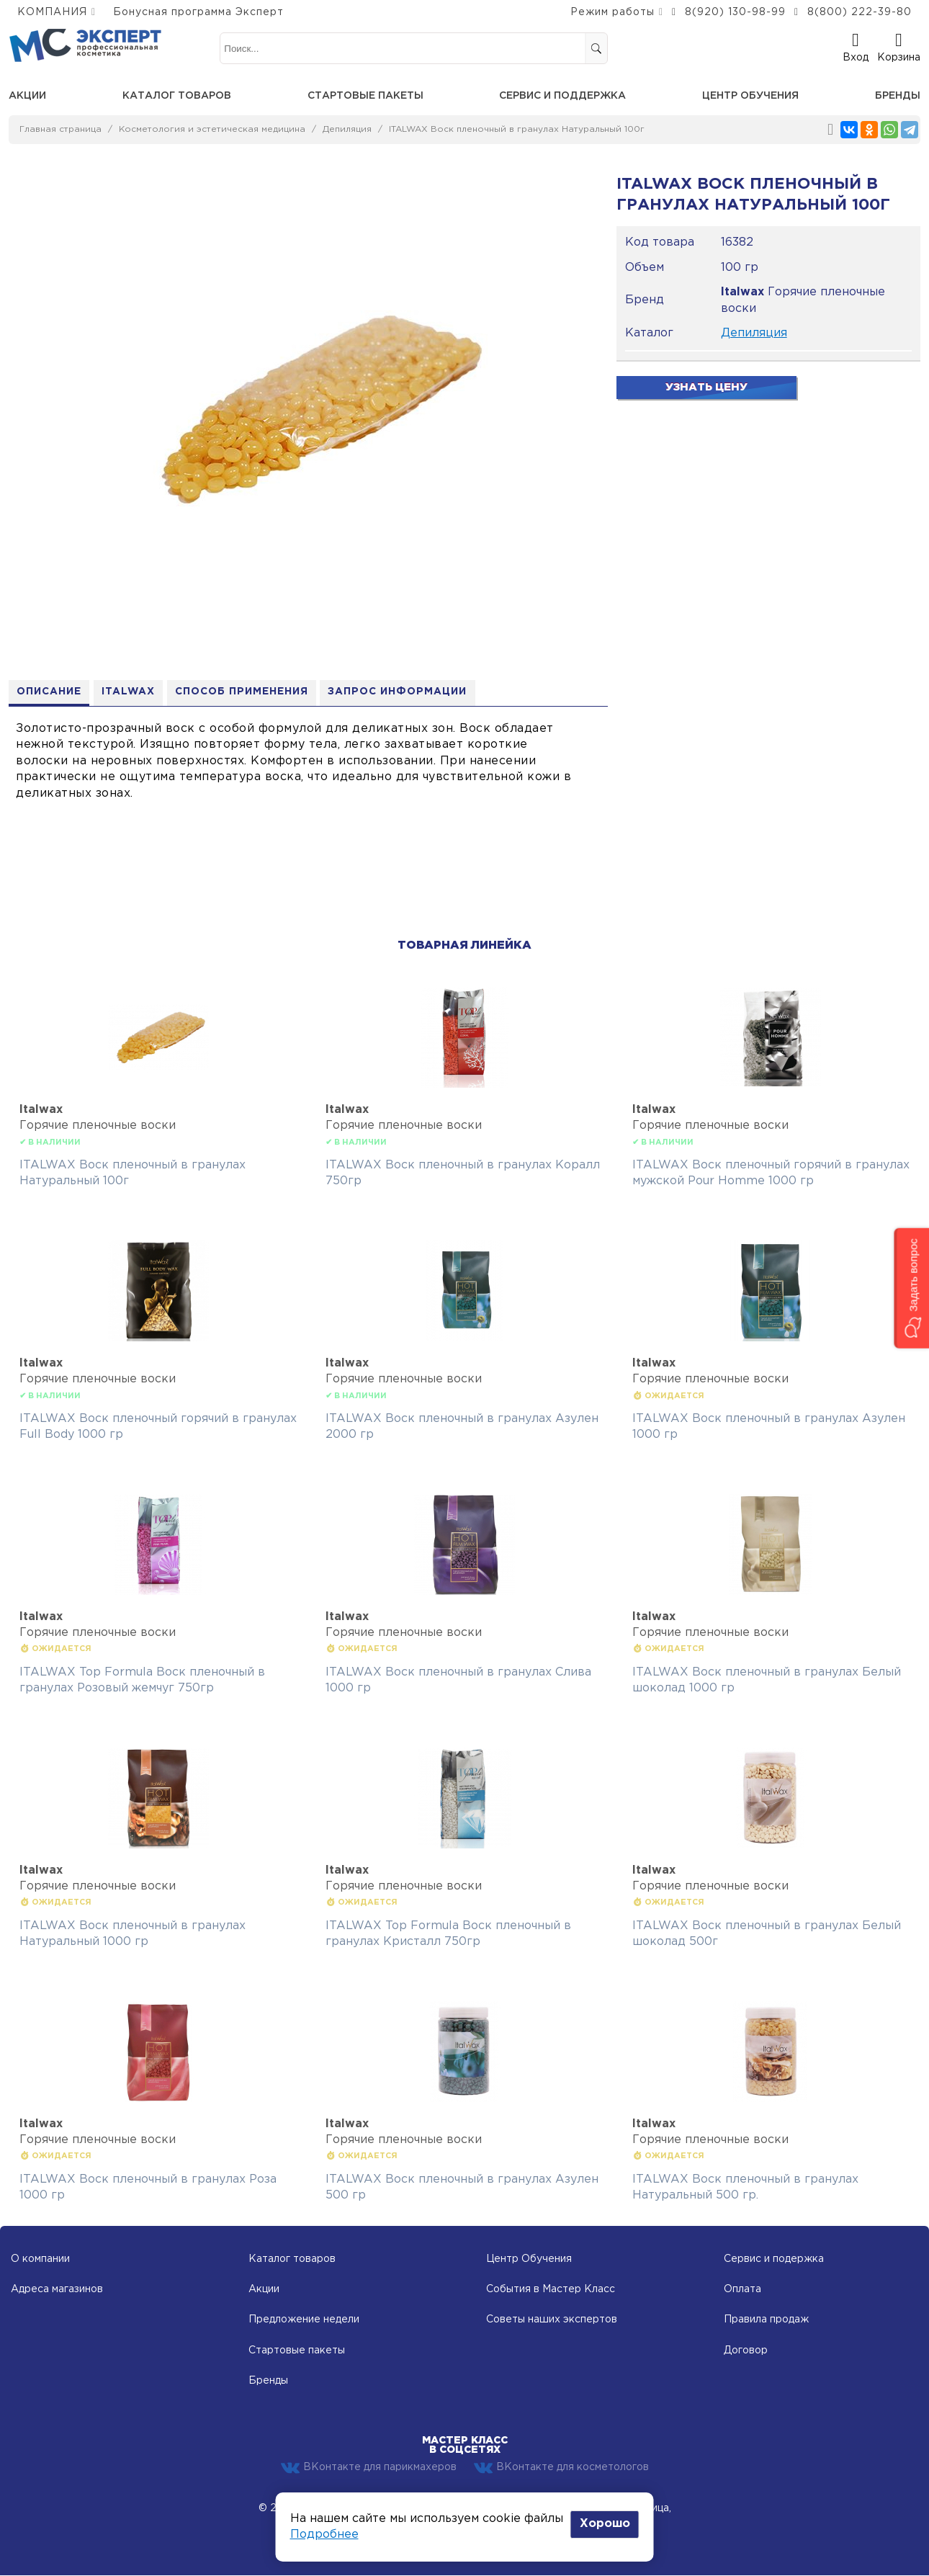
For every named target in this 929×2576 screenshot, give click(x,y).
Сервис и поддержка (562, 95)
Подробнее (324, 2534)
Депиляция (347, 129)
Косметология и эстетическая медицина (212, 129)
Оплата (742, 2290)
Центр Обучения (529, 2259)
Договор (746, 2351)
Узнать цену (706, 387)
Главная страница (60, 129)
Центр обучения (750, 95)
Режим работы (612, 12)
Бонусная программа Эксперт (198, 12)
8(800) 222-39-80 (859, 12)
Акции (27, 95)
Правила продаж (766, 2320)
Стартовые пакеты (365, 95)
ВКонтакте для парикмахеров (369, 2468)
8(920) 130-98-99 (735, 12)
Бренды (897, 95)
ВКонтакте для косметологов (561, 2468)
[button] (911, 1287)
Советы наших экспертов (551, 2320)
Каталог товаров (176, 95)
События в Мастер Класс (550, 2290)
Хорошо (605, 2523)
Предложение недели (303, 2320)
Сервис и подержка (774, 2259)
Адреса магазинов (57, 2290)
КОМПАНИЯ (52, 12)
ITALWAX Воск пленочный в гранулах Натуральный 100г (517, 129)
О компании (40, 2259)
